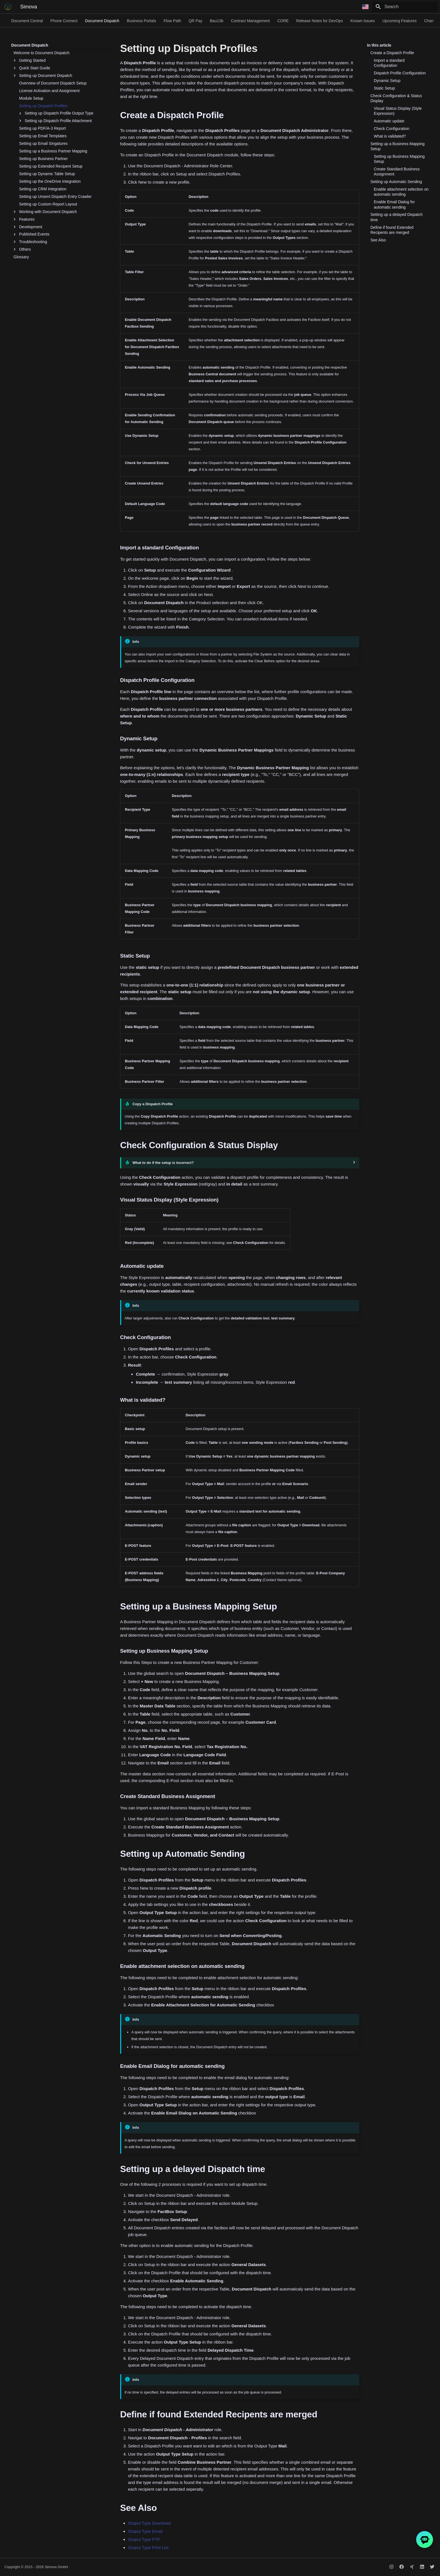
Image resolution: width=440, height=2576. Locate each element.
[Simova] (7, 6)
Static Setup (384, 88)
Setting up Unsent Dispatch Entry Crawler (55, 196)
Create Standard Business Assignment (397, 171)
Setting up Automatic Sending (396, 181)
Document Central (27, 21)
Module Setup (31, 98)
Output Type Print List (148, 2547)
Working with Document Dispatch (45, 211)
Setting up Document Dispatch (42, 75)
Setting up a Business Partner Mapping (53, 151)
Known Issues (362, 21)
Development (27, 226)
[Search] (405, 7)
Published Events (31, 234)
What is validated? (390, 136)
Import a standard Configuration (389, 63)
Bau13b (216, 21)
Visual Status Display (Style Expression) (398, 111)
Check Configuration (391, 128)
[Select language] (365, 6)
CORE (282, 21)
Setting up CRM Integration (43, 189)
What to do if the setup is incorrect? (163, 1163)
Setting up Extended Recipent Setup (50, 166)
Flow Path (172, 21)
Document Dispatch (102, 21)
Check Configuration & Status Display (396, 98)
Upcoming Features (399, 21)
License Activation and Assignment (49, 90)
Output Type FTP (144, 2539)
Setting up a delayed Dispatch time (396, 217)
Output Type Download (149, 2523)
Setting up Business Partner (43, 158)
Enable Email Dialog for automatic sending (394, 204)
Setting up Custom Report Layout (48, 204)
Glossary (21, 257)
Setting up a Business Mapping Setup (397, 146)
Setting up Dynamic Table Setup (47, 174)
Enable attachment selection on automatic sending (401, 192)
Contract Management (250, 21)
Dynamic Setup (387, 80)
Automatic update (389, 121)
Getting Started (29, 60)
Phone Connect (64, 21)
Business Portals (141, 21)
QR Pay (195, 21)
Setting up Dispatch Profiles (43, 106)
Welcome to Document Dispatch (41, 53)
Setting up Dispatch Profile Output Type (56, 113)
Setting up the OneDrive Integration (50, 181)
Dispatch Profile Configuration (400, 73)
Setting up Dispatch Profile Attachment (55, 120)
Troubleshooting (30, 241)
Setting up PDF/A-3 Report (42, 128)
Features (24, 219)
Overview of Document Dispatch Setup (52, 83)
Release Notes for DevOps (319, 21)
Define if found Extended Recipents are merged (391, 230)
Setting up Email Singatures (43, 143)
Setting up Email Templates (43, 136)
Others (22, 249)
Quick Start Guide (31, 67)
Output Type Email (145, 2531)
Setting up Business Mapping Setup (399, 159)
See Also (378, 240)
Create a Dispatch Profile (392, 53)
